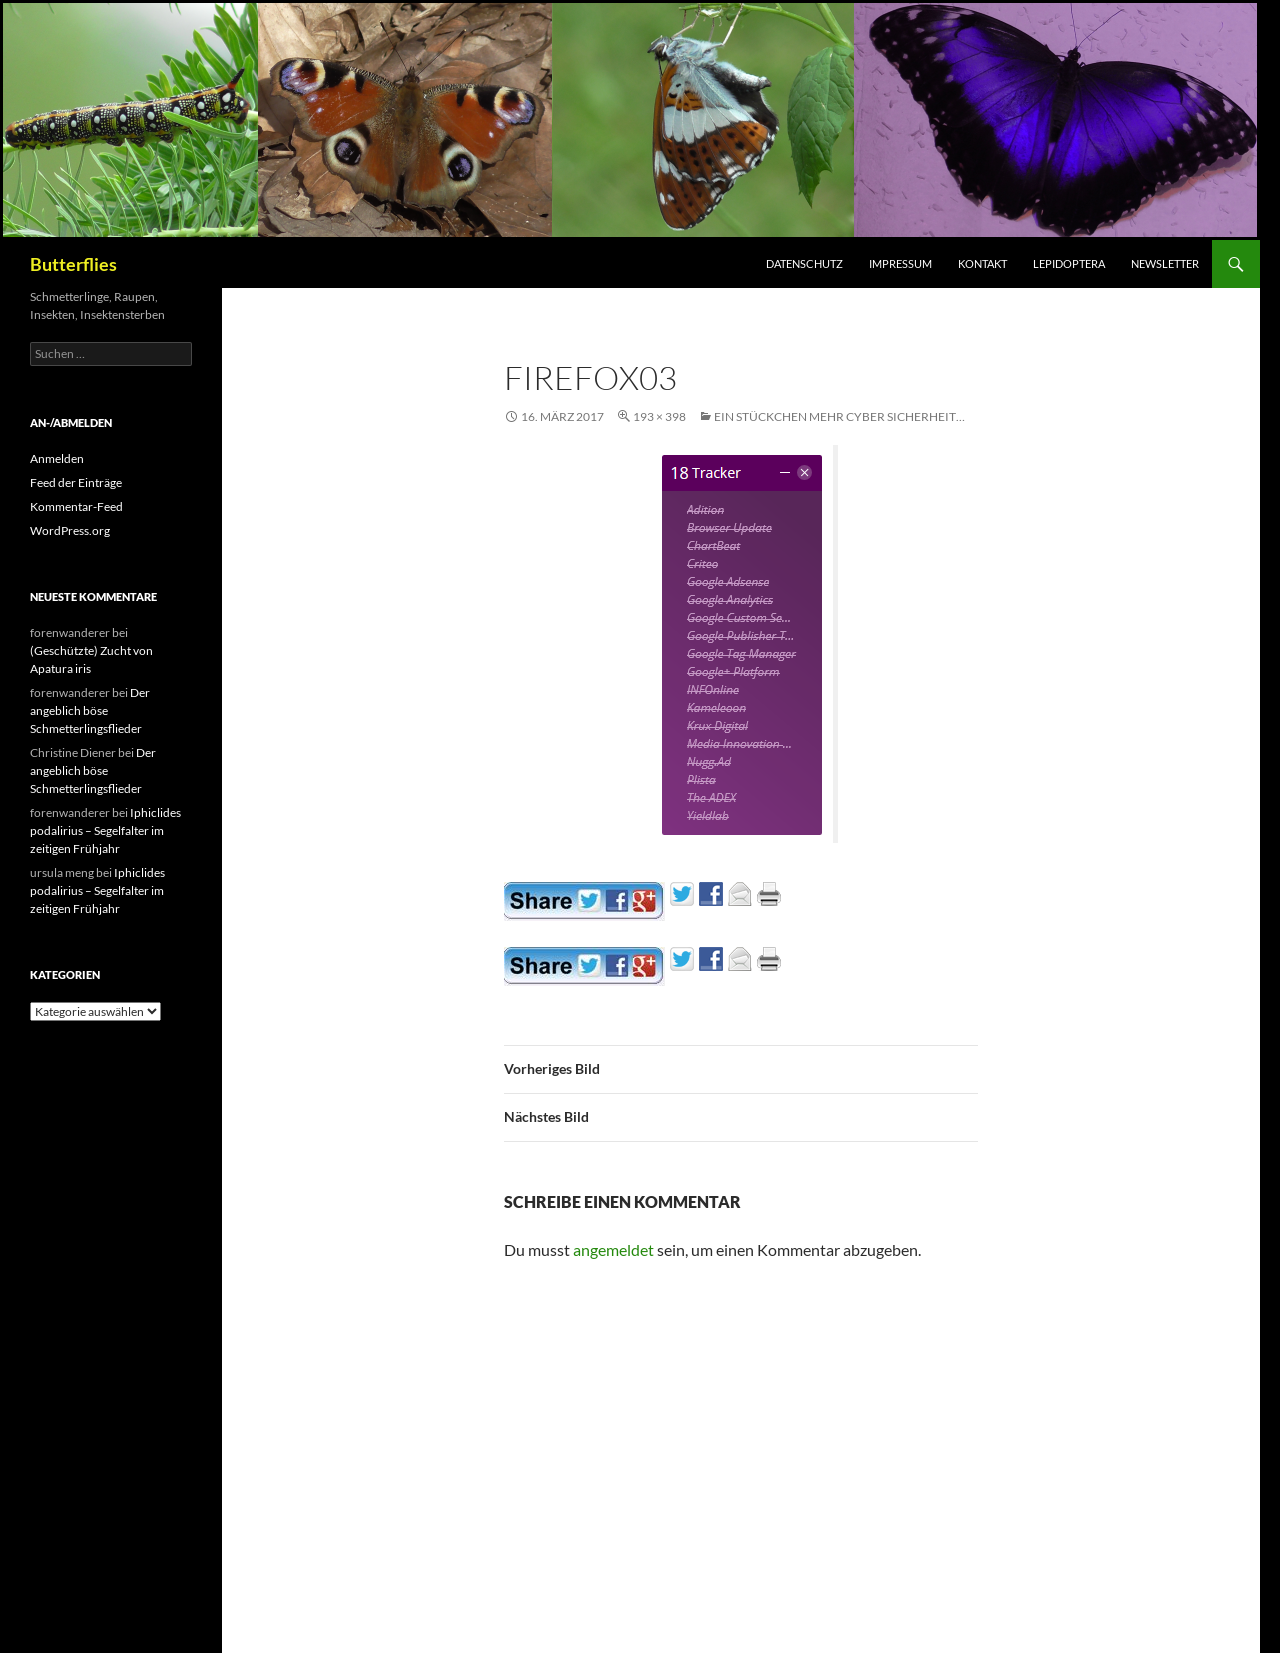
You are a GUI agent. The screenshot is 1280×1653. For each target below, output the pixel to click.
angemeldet (613, 1249)
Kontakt (982, 263)
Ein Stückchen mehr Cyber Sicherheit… (839, 416)
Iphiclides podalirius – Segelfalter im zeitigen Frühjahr (105, 830)
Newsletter (1165, 263)
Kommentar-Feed (76, 506)
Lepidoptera (1069, 263)
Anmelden (57, 458)
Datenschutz (804, 263)
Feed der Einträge (76, 482)
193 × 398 (659, 416)
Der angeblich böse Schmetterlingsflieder (90, 710)
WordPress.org (70, 530)
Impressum (900, 263)
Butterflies (73, 264)
